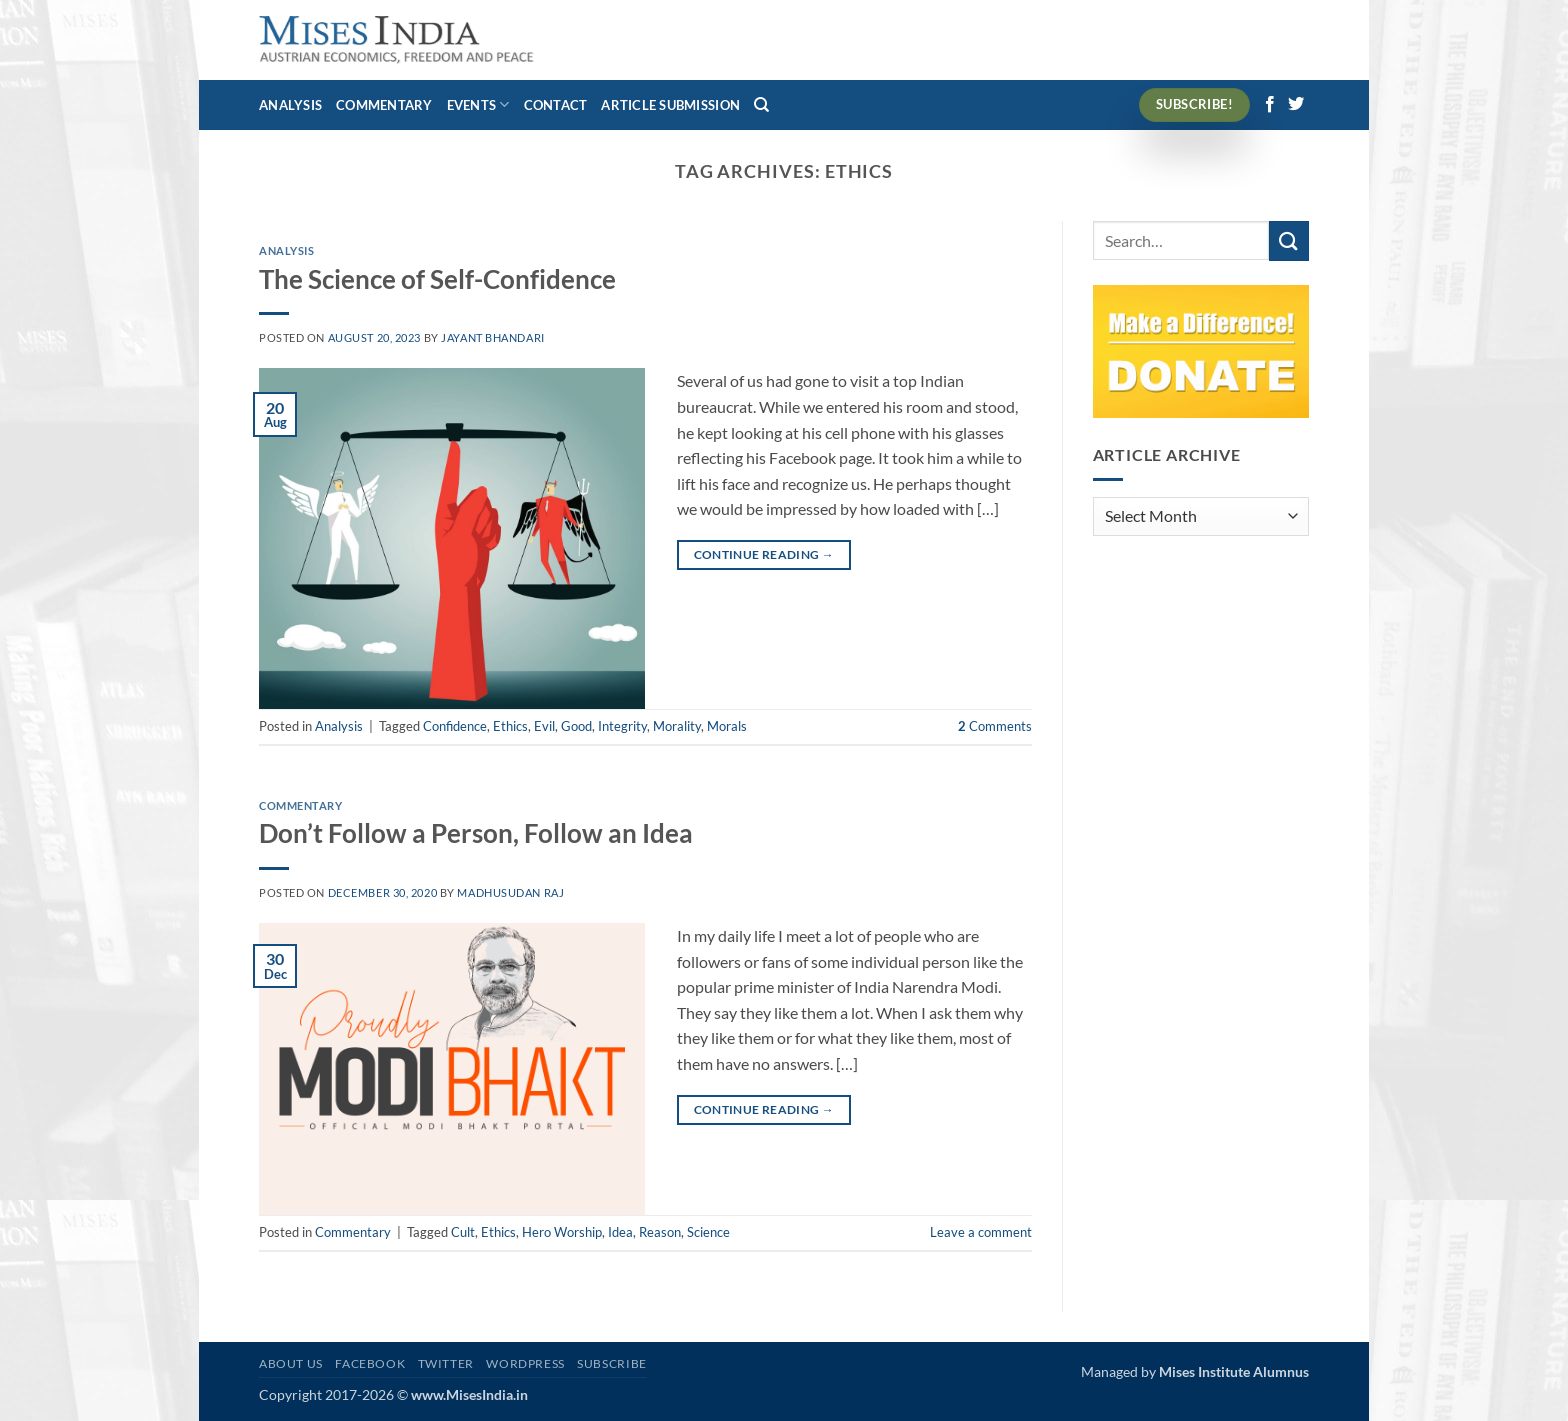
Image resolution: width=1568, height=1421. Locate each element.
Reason (660, 1232)
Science (708, 1232)
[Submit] (1289, 240)
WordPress (525, 1363)
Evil (544, 726)
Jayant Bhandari (492, 337)
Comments (995, 726)
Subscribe (612, 1363)
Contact (556, 105)
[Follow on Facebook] (1270, 105)
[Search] (761, 105)
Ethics (510, 726)
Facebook (370, 1363)
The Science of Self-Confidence (437, 279)
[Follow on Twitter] (1296, 105)
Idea (620, 1232)
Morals (727, 726)
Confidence (455, 726)
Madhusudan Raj (510, 892)
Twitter (446, 1363)
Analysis (290, 105)
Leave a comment (981, 1232)
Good (576, 726)
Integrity (622, 726)
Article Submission (670, 105)
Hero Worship (562, 1232)
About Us (291, 1363)
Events (478, 104)
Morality (677, 726)
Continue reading (764, 554)
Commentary (384, 105)
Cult (463, 1232)
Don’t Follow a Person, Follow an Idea (476, 833)
